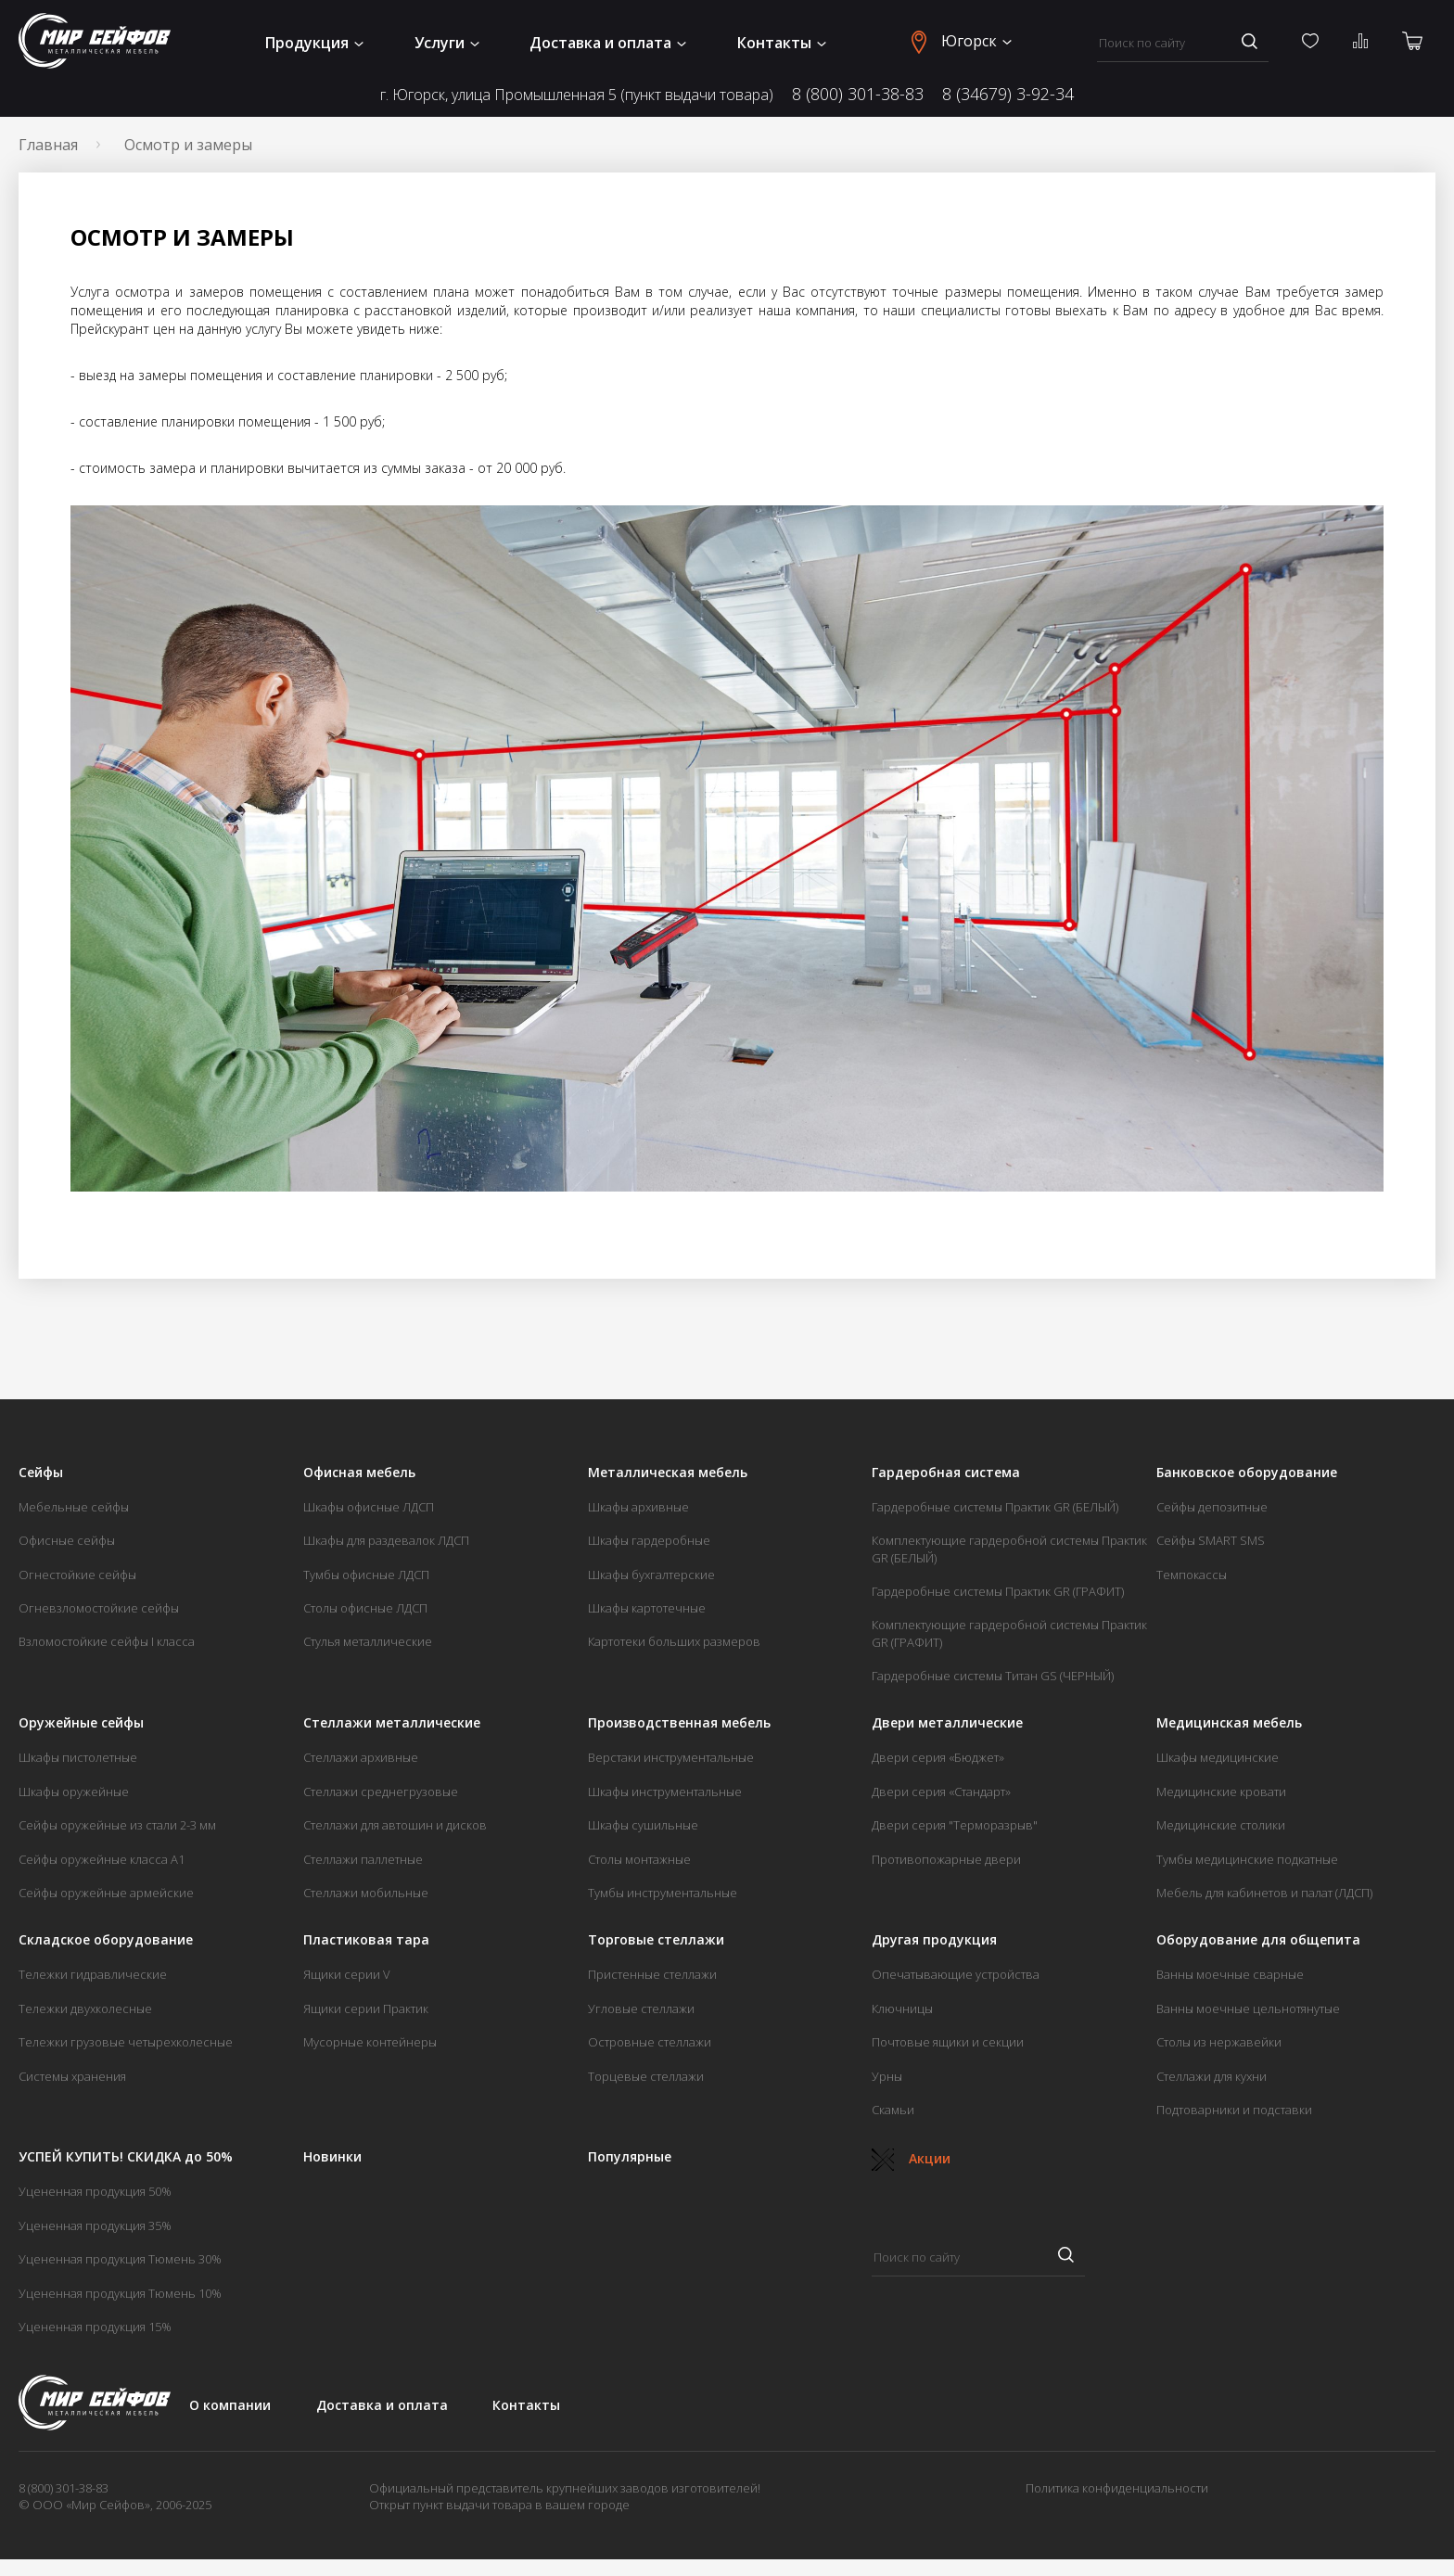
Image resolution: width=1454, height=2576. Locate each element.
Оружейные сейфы (81, 1723)
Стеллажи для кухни (1211, 2076)
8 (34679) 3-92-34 (1008, 94)
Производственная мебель (679, 1723)
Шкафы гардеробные (649, 1540)
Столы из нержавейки (1219, 2042)
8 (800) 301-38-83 (858, 94)
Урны (887, 2076)
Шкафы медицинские (1217, 1757)
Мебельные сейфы (74, 1506)
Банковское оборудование (1246, 1472)
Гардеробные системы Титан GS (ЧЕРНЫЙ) (993, 1675)
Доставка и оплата (607, 42)
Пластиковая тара (366, 1940)
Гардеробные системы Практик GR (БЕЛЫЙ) (995, 1506)
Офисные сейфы (67, 1540)
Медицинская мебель (1229, 1723)
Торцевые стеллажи (646, 2076)
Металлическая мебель (667, 1472)
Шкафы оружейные (74, 1791)
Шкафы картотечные (647, 1608)
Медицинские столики (1220, 1825)
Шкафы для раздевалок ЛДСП (386, 1540)
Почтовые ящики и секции (948, 2042)
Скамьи (893, 2109)
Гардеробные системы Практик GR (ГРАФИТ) (998, 1591)
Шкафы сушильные (643, 1825)
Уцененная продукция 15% (95, 2326)
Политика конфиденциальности (1117, 2488)
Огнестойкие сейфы (77, 1574)
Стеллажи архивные (360, 1757)
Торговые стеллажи (656, 1940)
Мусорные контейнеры (370, 2042)
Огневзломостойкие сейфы (99, 1608)
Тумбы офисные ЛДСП (366, 1574)
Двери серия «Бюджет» (938, 1757)
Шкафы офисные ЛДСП (368, 1506)
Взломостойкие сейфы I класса (107, 1641)
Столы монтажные (639, 1859)
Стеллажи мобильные (365, 1892)
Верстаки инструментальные (671, 1757)
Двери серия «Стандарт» (941, 1791)
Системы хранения (72, 2076)
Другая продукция (934, 1940)
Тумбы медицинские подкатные (1247, 1859)
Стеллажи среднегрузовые (380, 1791)
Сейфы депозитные (1212, 1506)
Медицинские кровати (1221, 1791)
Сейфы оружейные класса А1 (102, 1859)
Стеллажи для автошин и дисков (395, 1825)
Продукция (314, 42)
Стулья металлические (367, 1641)
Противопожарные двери (946, 1859)
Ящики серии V (346, 1974)
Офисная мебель (359, 1472)
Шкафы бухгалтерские (651, 1574)
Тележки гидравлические (93, 1974)
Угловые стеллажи (641, 2008)
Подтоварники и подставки (1234, 2109)
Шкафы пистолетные (78, 1757)
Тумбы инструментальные (662, 1892)
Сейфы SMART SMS (1210, 1540)
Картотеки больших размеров (674, 1641)
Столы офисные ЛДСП (365, 1608)
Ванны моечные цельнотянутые (1248, 2008)
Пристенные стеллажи (652, 1974)
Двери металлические (947, 1723)
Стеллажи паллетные (363, 1859)
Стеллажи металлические (391, 1723)
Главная (48, 144)
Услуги (447, 42)
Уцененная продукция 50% (95, 2191)
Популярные (629, 2157)
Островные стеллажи (649, 2042)
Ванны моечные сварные (1230, 1974)
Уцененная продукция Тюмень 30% (120, 2259)
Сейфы (41, 1472)
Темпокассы (1191, 1574)
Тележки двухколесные (85, 2008)
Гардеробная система (946, 1472)
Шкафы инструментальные (665, 1791)
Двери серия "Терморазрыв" (955, 1825)
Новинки (332, 2157)
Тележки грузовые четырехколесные (126, 2042)
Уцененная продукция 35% (95, 2225)
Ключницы (902, 2008)
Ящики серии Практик (365, 2008)
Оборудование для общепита (1258, 1940)
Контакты (781, 42)
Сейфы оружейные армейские (106, 1892)
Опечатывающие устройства (955, 1974)
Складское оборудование (106, 1940)
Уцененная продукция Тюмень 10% (120, 2293)
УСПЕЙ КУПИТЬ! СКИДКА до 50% (126, 2157)
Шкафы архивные (638, 1506)
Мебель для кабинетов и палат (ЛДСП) (1264, 1892)
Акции (911, 2158)
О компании (230, 2405)
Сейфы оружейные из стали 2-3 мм (117, 1825)
